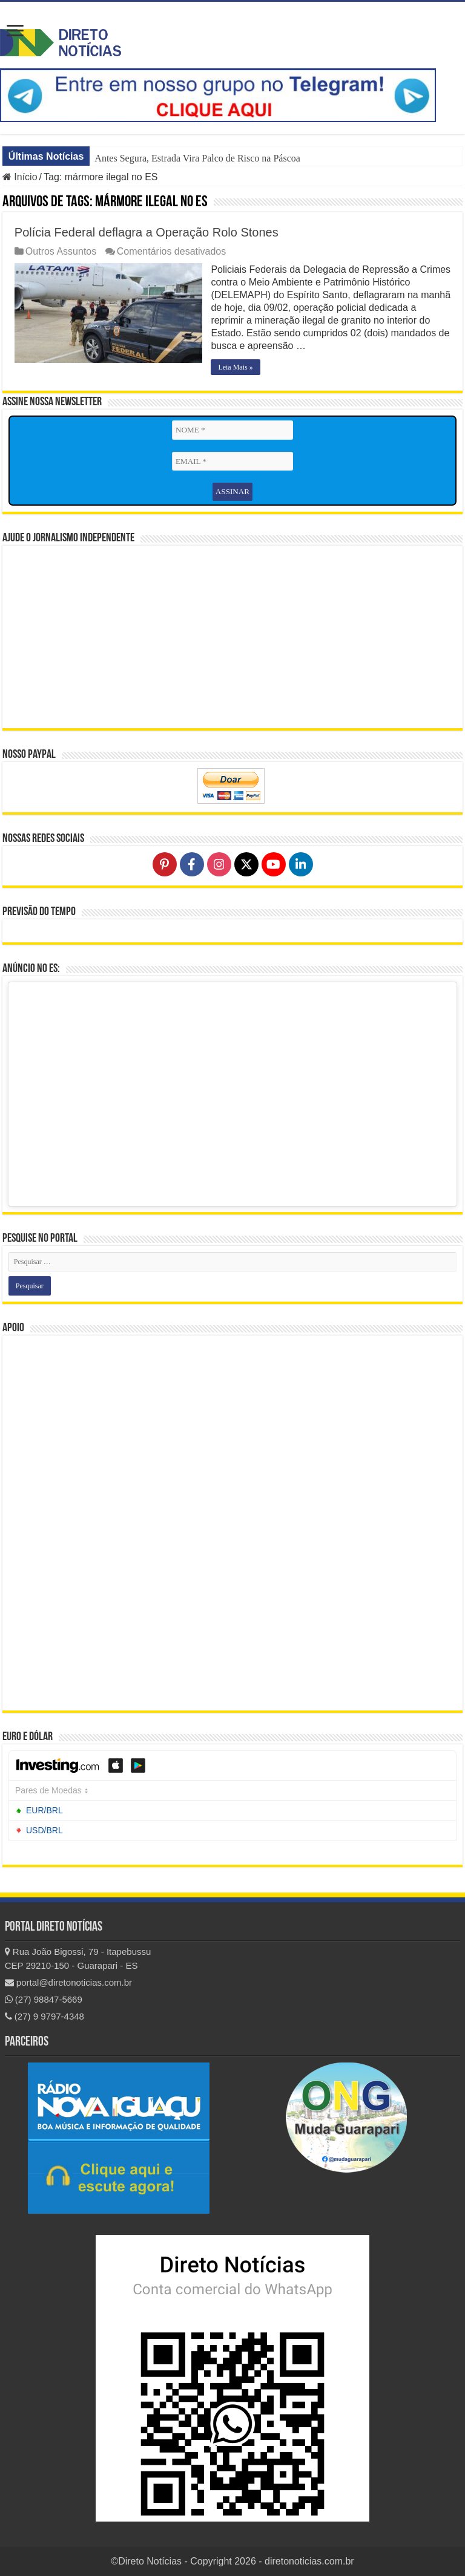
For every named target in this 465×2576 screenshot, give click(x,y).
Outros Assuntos (60, 251)
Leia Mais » (236, 367)
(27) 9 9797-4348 (44, 2015)
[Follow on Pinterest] (165, 864)
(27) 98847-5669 (43, 1999)
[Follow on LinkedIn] (301, 864)
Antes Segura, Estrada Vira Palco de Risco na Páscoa (197, 158)
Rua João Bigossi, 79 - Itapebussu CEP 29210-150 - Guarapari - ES (78, 1958)
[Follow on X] (246, 864)
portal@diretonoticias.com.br (68, 1982)
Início (20, 177)
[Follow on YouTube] (274, 864)
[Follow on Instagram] (219, 864)
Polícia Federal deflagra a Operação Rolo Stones (147, 232)
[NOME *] (232, 430)
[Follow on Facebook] (192, 864)
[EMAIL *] (232, 461)
